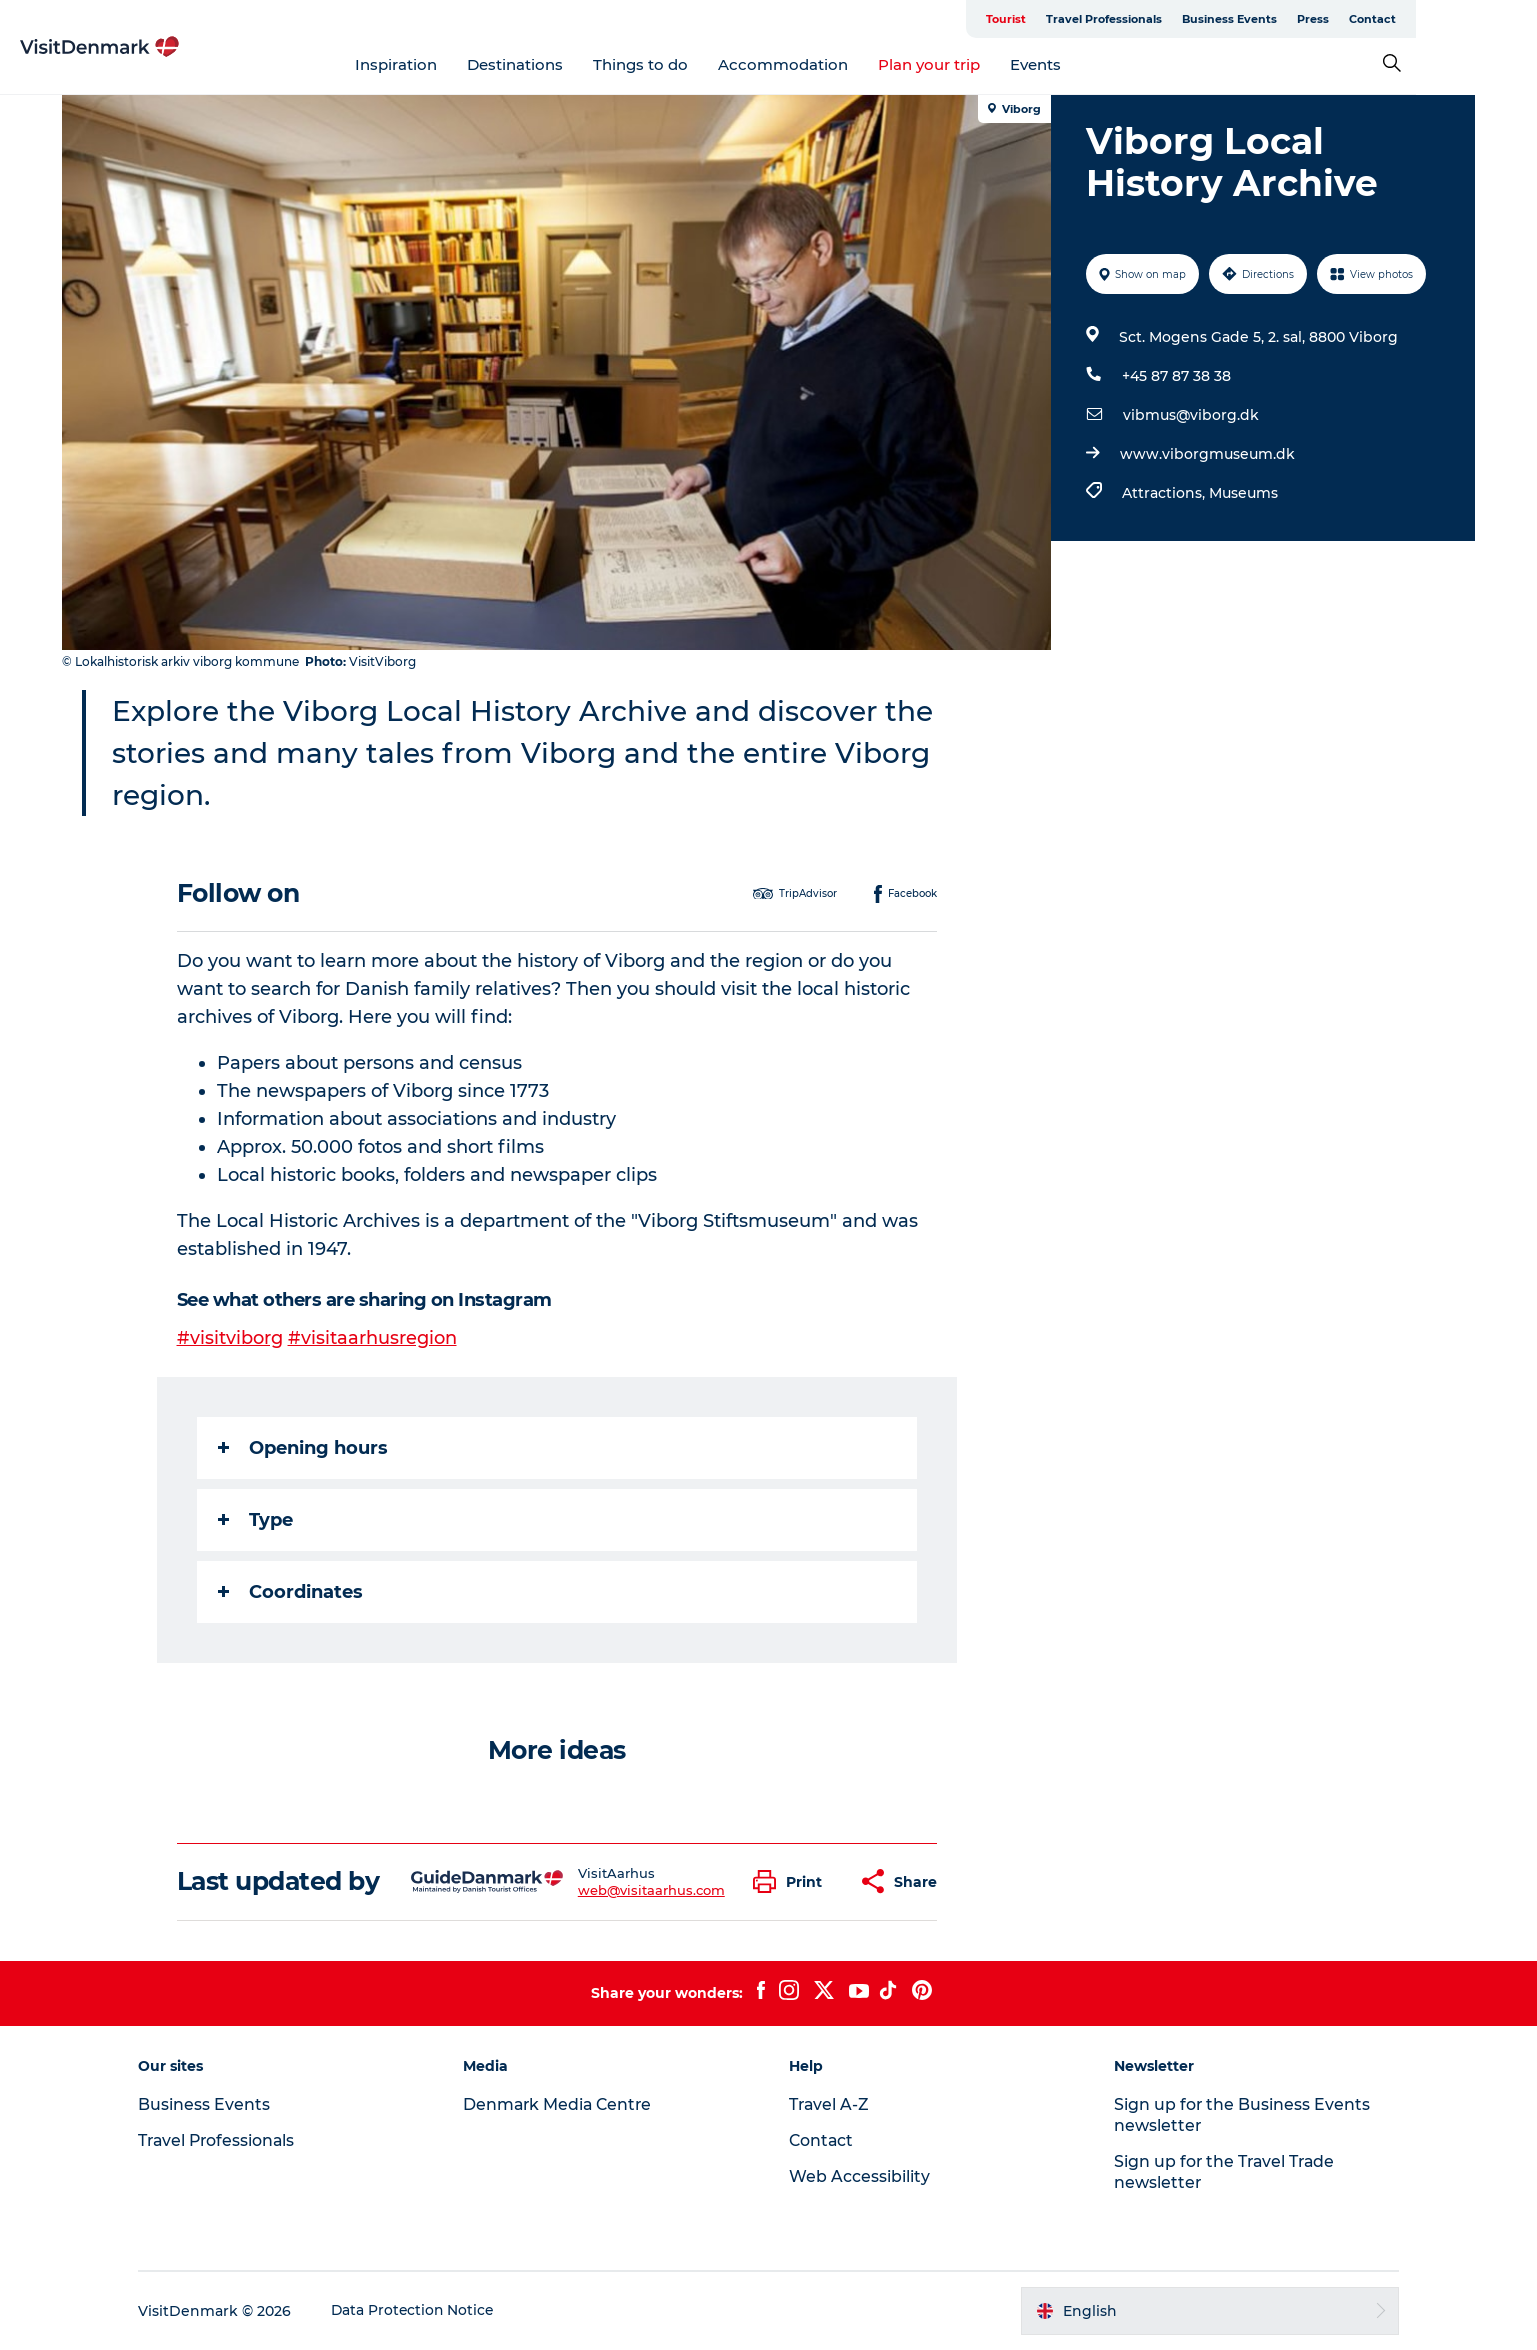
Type (255, 1520)
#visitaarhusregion (372, 1338)
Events (1096, 64)
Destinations (576, 64)
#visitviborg (230, 1338)
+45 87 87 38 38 (1176, 376)
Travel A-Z (830, 2104)
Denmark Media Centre (565, 2104)
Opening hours (303, 1448)
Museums (1243, 493)
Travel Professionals (1182, 19)
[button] (792, 1881)
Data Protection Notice (425, 2311)
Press (1391, 19)
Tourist (1084, 19)
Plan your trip (990, 64)
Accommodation (844, 64)
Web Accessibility (859, 2176)
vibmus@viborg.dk (1191, 415)
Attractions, (1165, 493)
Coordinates (290, 1592)
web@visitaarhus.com (651, 1890)
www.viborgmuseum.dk (1207, 454)
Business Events (1307, 19)
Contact (1450, 19)
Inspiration (457, 64)
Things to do (701, 64)
